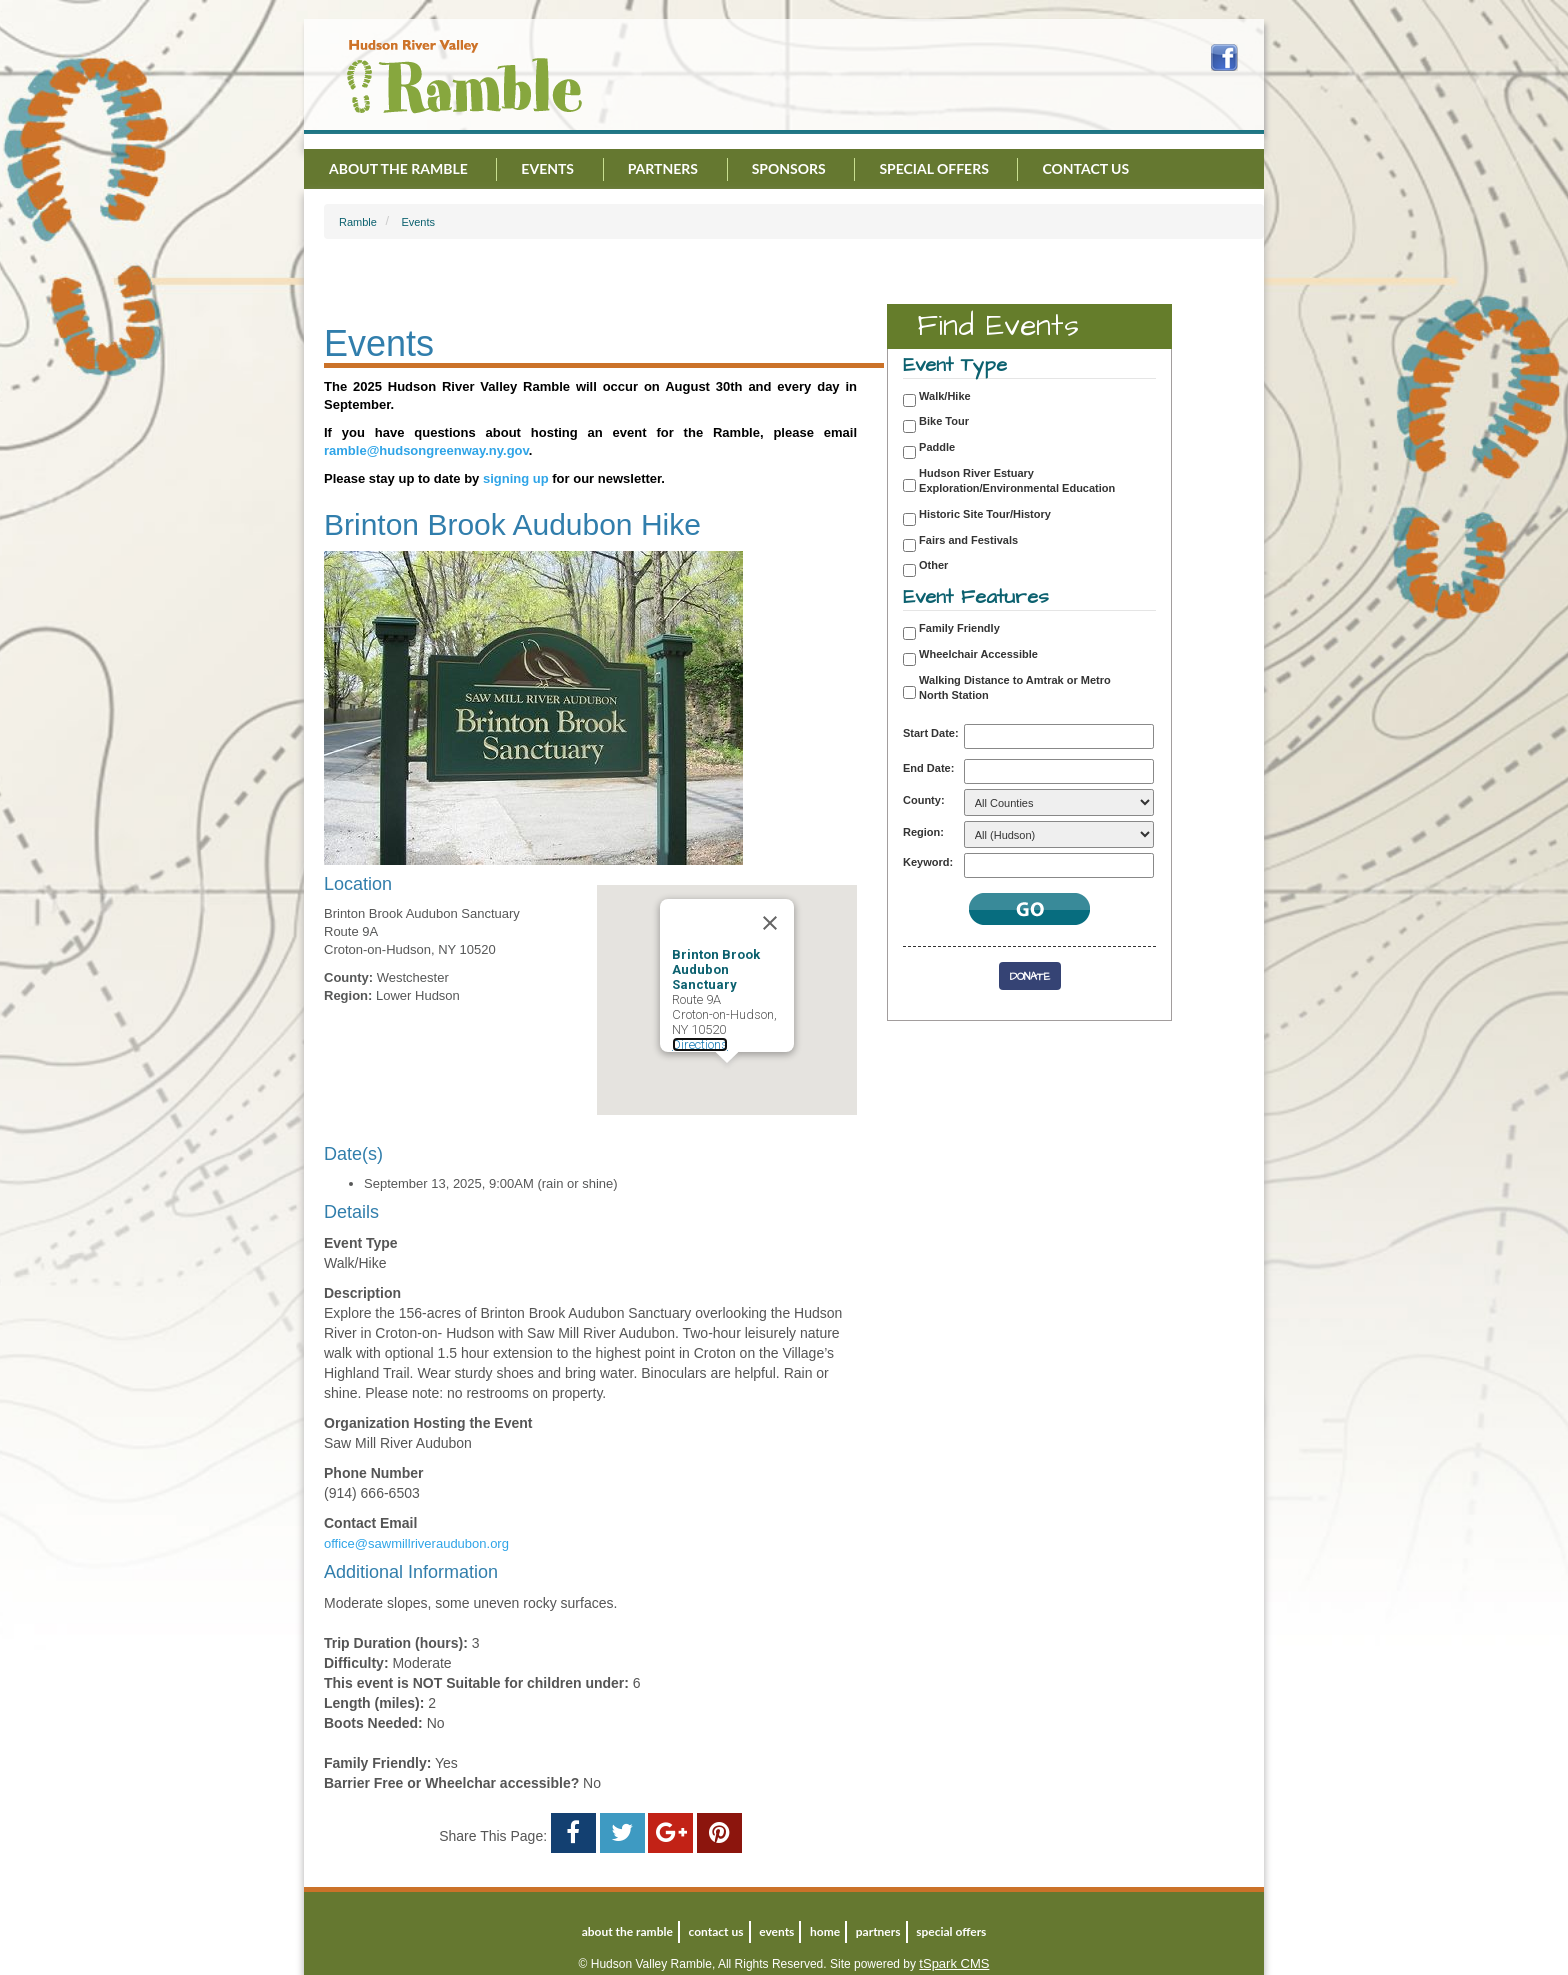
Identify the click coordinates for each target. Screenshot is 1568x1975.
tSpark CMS (954, 1963)
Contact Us (1085, 168)
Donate (1030, 976)
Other (933, 565)
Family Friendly (959, 628)
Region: (923, 832)
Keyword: (928, 862)
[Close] (770, 923)
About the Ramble (398, 168)
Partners (663, 168)
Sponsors (789, 168)
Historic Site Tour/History (985, 514)
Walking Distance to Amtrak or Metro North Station (1015, 688)
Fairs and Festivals (968, 540)
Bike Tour (944, 421)
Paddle (937, 447)
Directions (700, 1044)
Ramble (358, 222)
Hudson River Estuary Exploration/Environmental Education (1017, 481)
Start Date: (931, 733)
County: (924, 800)
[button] (727, 1081)
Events (547, 168)
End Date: (928, 768)
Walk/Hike (945, 396)
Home (825, 1931)
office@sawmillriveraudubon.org (416, 1543)
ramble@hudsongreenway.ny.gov (426, 450)
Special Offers (933, 168)
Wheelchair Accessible (978, 654)
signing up (516, 478)
